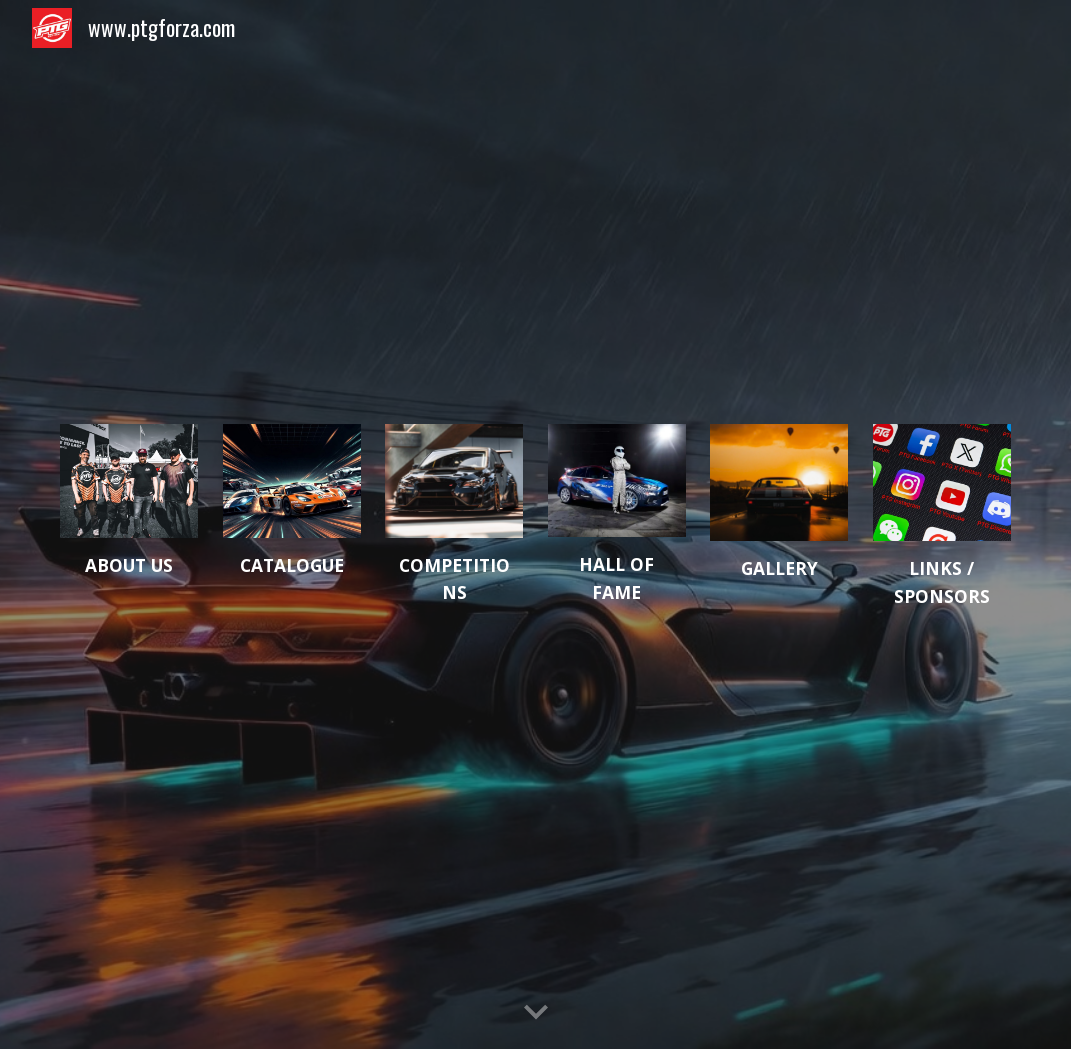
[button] (536, 1013)
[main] (129, 566)
